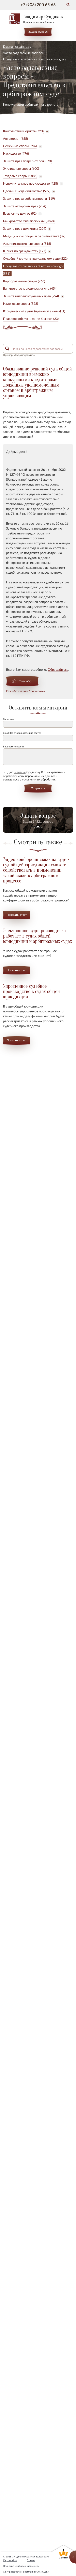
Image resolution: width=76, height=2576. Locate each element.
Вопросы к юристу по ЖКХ (27, 1193)
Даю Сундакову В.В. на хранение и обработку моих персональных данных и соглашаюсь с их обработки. (34, 775)
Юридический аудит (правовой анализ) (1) (34, 311)
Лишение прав (18, 1816)
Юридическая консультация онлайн (33, 2428)
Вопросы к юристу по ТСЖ (27, 1176)
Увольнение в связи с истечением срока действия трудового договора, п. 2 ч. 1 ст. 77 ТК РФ (34, 1698)
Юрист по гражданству (24, 2246)
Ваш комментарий (13, 746)
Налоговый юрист (16, 2485)
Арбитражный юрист (19, 2499)
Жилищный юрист (21, 1144)
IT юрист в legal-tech (18, 2534)
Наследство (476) (16, 153)
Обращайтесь (58, 669)
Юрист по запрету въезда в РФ (30, 2216)
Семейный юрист (16, 1423)
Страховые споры (20, 1829)
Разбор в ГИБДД (19, 1823)
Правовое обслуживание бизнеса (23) (31, 318)
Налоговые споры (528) (20, 303)
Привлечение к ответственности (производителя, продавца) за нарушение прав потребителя (31, 1971)
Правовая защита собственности (27, 2527)
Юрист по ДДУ (18, 1157)
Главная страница (16, 46)
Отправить (38, 788)
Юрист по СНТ (18, 1169)
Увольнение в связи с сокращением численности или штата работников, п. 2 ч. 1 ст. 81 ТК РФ (36, 1632)
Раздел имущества (21, 1435)
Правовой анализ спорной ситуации (34, 2370)
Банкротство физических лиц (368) (29, 221)
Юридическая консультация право (32, 2410)
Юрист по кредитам (18, 2017)
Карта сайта (10, 2560)
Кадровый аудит (19, 1781)
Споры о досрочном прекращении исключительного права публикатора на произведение (35, 1560)
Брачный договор (20, 1481)
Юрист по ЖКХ (18, 1163)
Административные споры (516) (27, 243)
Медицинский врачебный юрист (27, 2266)
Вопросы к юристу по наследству (32, 1416)
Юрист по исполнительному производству (35, 2513)
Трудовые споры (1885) (20, 176)
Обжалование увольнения (26, 1716)
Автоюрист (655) (15, 138)
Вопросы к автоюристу (24, 1859)
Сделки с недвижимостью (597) (26, 191)
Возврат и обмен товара (25, 1920)
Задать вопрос (38, 31)
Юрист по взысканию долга (24, 2506)
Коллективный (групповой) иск (30, 1896)
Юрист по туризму (21, 1999)
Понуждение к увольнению (27, 1722)
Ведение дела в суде (22, 1883)
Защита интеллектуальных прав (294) (31, 296)
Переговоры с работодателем (29, 1709)
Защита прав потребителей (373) (27, 161)
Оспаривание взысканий (25, 1735)
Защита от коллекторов (25, 2034)
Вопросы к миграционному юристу (33, 2259)
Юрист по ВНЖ (19, 2240)
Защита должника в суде (25, 2203)
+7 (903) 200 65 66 (38, 4)
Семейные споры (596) (20, 146)
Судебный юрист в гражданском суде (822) (35, 258)
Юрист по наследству (19, 1240)
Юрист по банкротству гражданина (29, 2168)
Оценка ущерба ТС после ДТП (29, 1835)
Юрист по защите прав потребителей (31, 1914)
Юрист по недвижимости (26, 1138)
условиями (29, 779)
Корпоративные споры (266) (24, 281)
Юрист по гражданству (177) (24, 251)
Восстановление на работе (27, 1728)
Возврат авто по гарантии (26, 1842)
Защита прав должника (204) (24, 228)
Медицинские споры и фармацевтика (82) (34, 236)
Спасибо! (25, 681)
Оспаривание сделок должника (30, 2197)
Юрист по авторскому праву (24, 1506)
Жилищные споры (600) (21, 168)
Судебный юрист (16, 1866)
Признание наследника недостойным (35, 1301)
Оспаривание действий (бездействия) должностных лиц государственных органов (35, 2119)
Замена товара (18, 1926)
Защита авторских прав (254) (24, 206)
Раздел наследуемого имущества (32, 1392)
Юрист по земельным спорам (29, 1150)
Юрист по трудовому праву (23, 1594)
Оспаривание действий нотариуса (32, 1386)
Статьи (31, 2560)
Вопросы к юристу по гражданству (33, 2253)
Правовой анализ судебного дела (32, 2364)
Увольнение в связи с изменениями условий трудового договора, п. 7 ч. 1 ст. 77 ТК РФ (35, 1671)
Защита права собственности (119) (29, 198)
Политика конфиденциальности (21, 2565)
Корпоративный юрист (20, 2492)
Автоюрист (11, 1810)
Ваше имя (8, 719)
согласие (20, 772)
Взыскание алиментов (23, 1441)
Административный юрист (23, 2097)
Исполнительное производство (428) (30, 183)
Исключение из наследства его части (34, 1398)
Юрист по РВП (18, 2234)
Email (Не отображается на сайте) (22, 732)
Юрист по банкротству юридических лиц (34, 2520)
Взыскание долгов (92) (19, 213)
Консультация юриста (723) (23, 131)
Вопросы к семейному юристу (29, 1499)
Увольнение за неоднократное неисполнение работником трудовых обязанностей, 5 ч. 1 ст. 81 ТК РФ (34, 1616)
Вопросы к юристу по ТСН (26, 1200)
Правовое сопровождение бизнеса (29, 2541)
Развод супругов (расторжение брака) (35, 1429)
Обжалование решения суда (28, 1890)
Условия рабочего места (25, 1775)
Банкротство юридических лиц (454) (30, 288)
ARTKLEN (42, 2571)
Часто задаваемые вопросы (23, 53)
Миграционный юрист (20, 2210)
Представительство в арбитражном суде (33, 59)
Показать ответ (17, 914)
